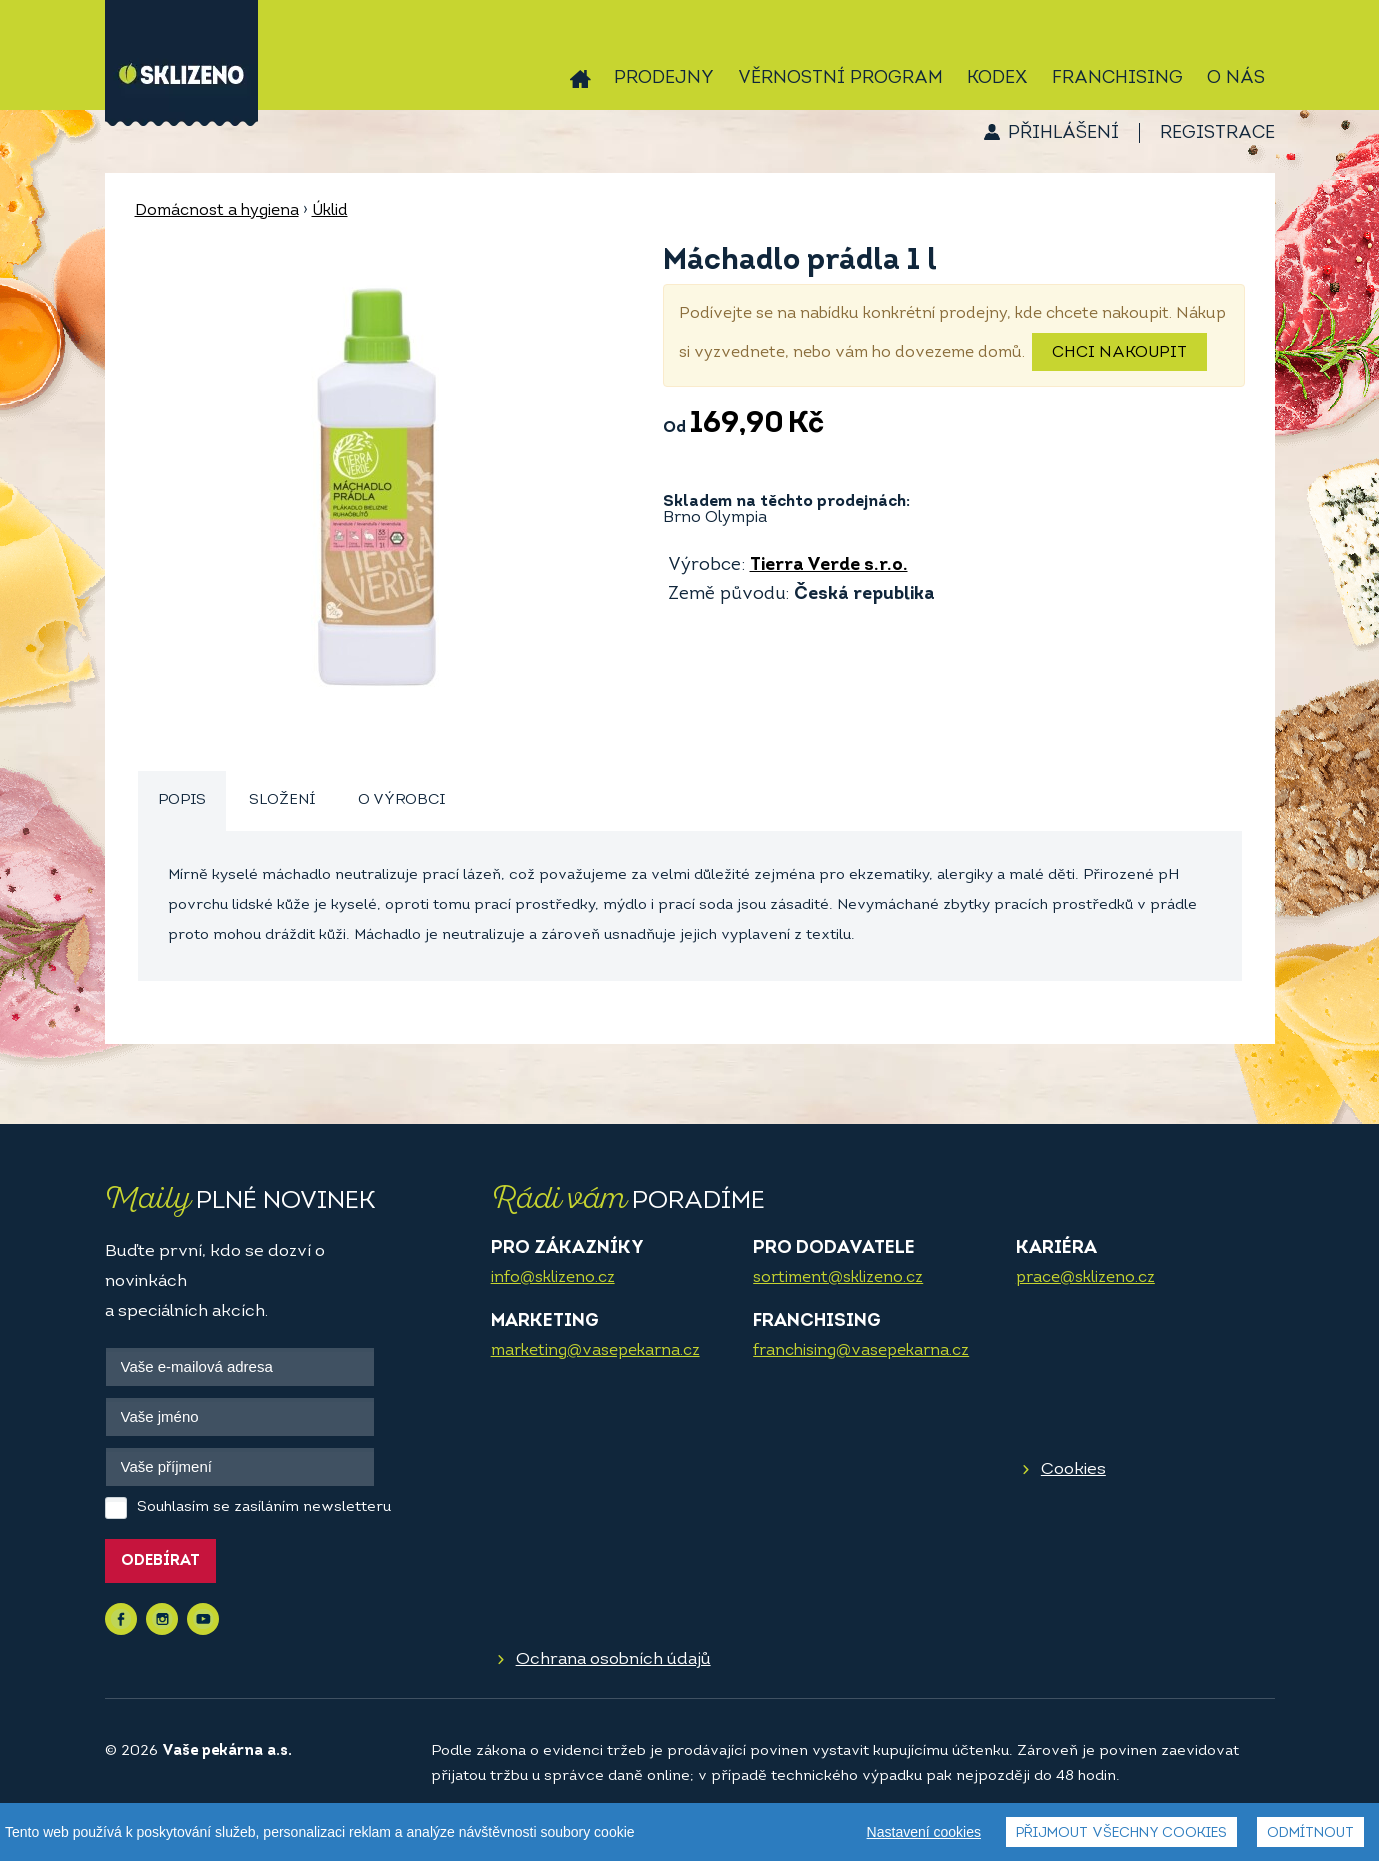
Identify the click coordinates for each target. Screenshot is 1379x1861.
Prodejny (664, 78)
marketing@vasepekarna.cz (595, 1351)
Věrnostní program (840, 78)
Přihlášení (1063, 133)
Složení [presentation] (282, 800)
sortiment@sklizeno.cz (838, 1278)
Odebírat (160, 1561)
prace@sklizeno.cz (1085, 1278)
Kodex (997, 78)
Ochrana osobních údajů (613, 1659)
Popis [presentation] (182, 800)
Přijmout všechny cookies (1121, 1833)
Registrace (1217, 133)
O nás (1236, 78)
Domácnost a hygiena (217, 211)
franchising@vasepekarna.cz (861, 1351)
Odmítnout (1310, 1833)
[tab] (182, 801)
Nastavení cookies (924, 1832)
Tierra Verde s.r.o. (829, 565)
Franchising (1117, 78)
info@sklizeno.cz (553, 1278)
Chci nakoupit (1119, 353)
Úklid (330, 211)
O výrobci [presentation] (401, 800)
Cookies (1073, 1469)
